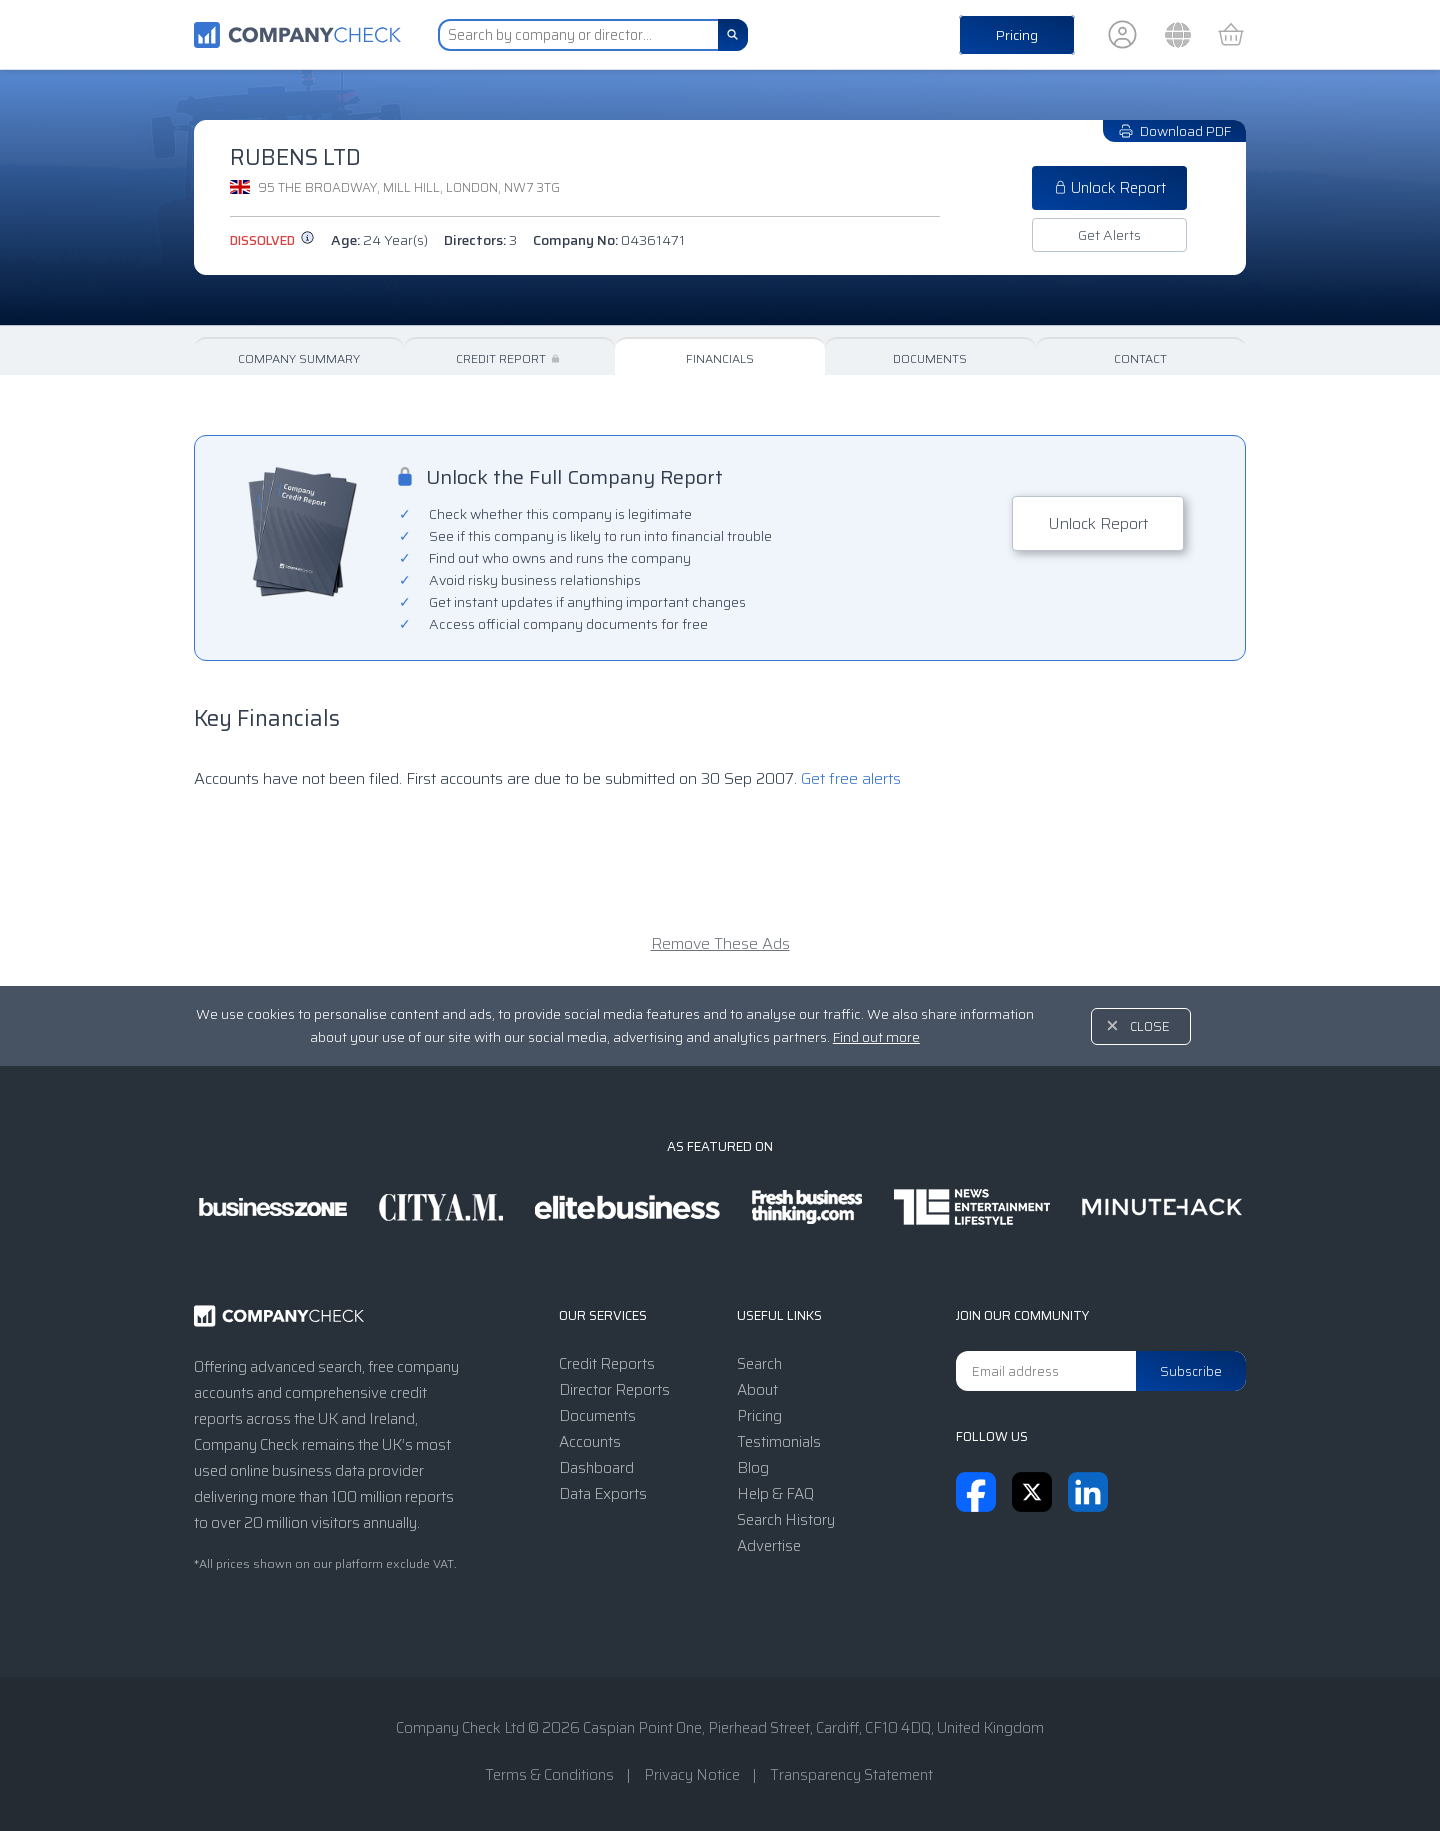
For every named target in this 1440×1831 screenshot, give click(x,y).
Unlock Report (1109, 188)
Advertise (769, 1546)
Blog (753, 1468)
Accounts (590, 1442)
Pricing (1017, 35)
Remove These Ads (720, 943)
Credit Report (509, 358)
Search (759, 1364)
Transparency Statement (851, 1775)
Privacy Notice (692, 1775)
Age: (379, 240)
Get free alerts (851, 778)
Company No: (609, 240)
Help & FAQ (775, 1494)
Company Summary (299, 358)
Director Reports (614, 1390)
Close (1150, 1026)
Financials (720, 358)
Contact (1140, 358)
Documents (930, 358)
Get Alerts (1109, 235)
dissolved (272, 240)
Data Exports (603, 1494)
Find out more (876, 1037)
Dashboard (596, 1468)
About (757, 1390)
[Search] (733, 35)
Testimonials (779, 1442)
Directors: (480, 240)
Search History (786, 1520)
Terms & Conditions (549, 1775)
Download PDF (1174, 131)
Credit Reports (607, 1364)
